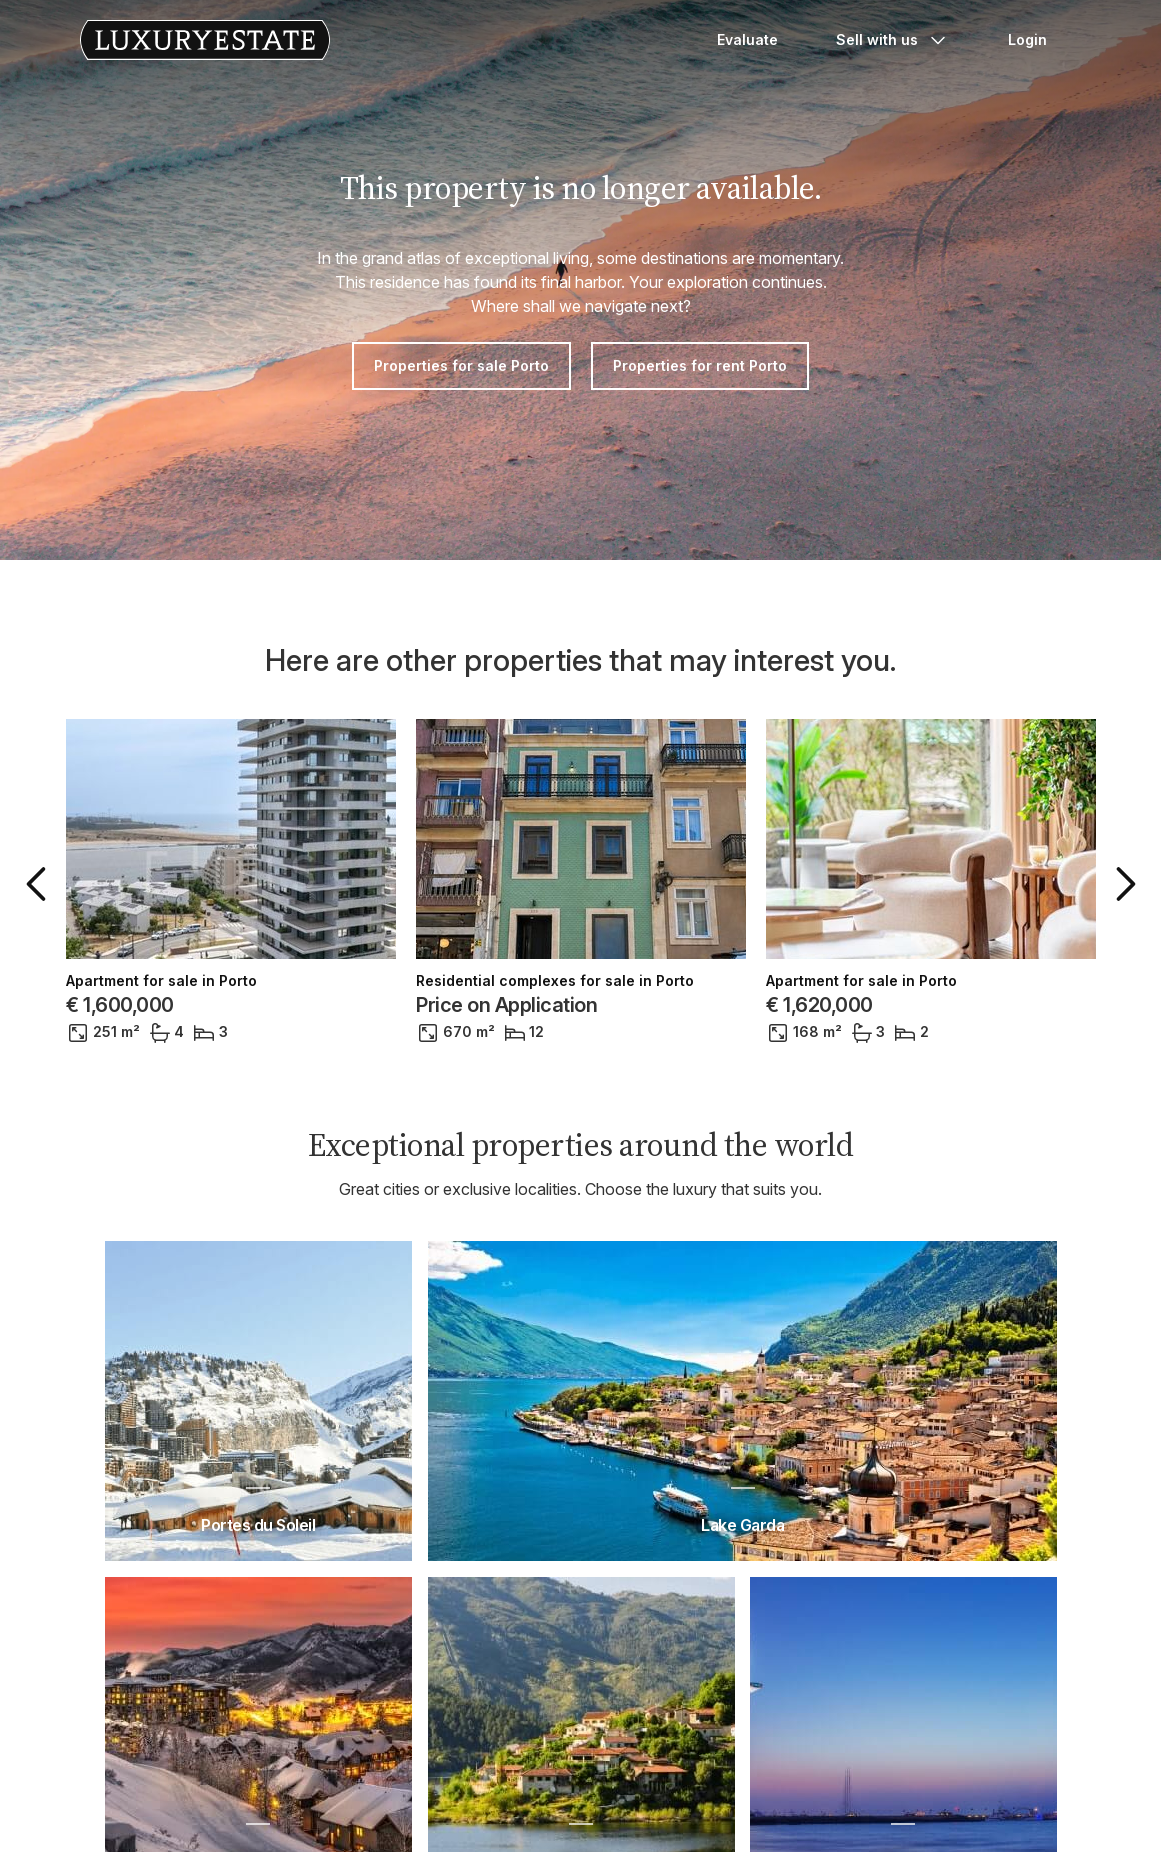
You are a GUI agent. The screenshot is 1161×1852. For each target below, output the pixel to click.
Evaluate (747, 39)
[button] (40, 884)
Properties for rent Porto (700, 365)
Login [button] (1027, 39)
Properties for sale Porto (461, 365)
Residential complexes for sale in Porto (555, 981)
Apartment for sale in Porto (161, 981)
